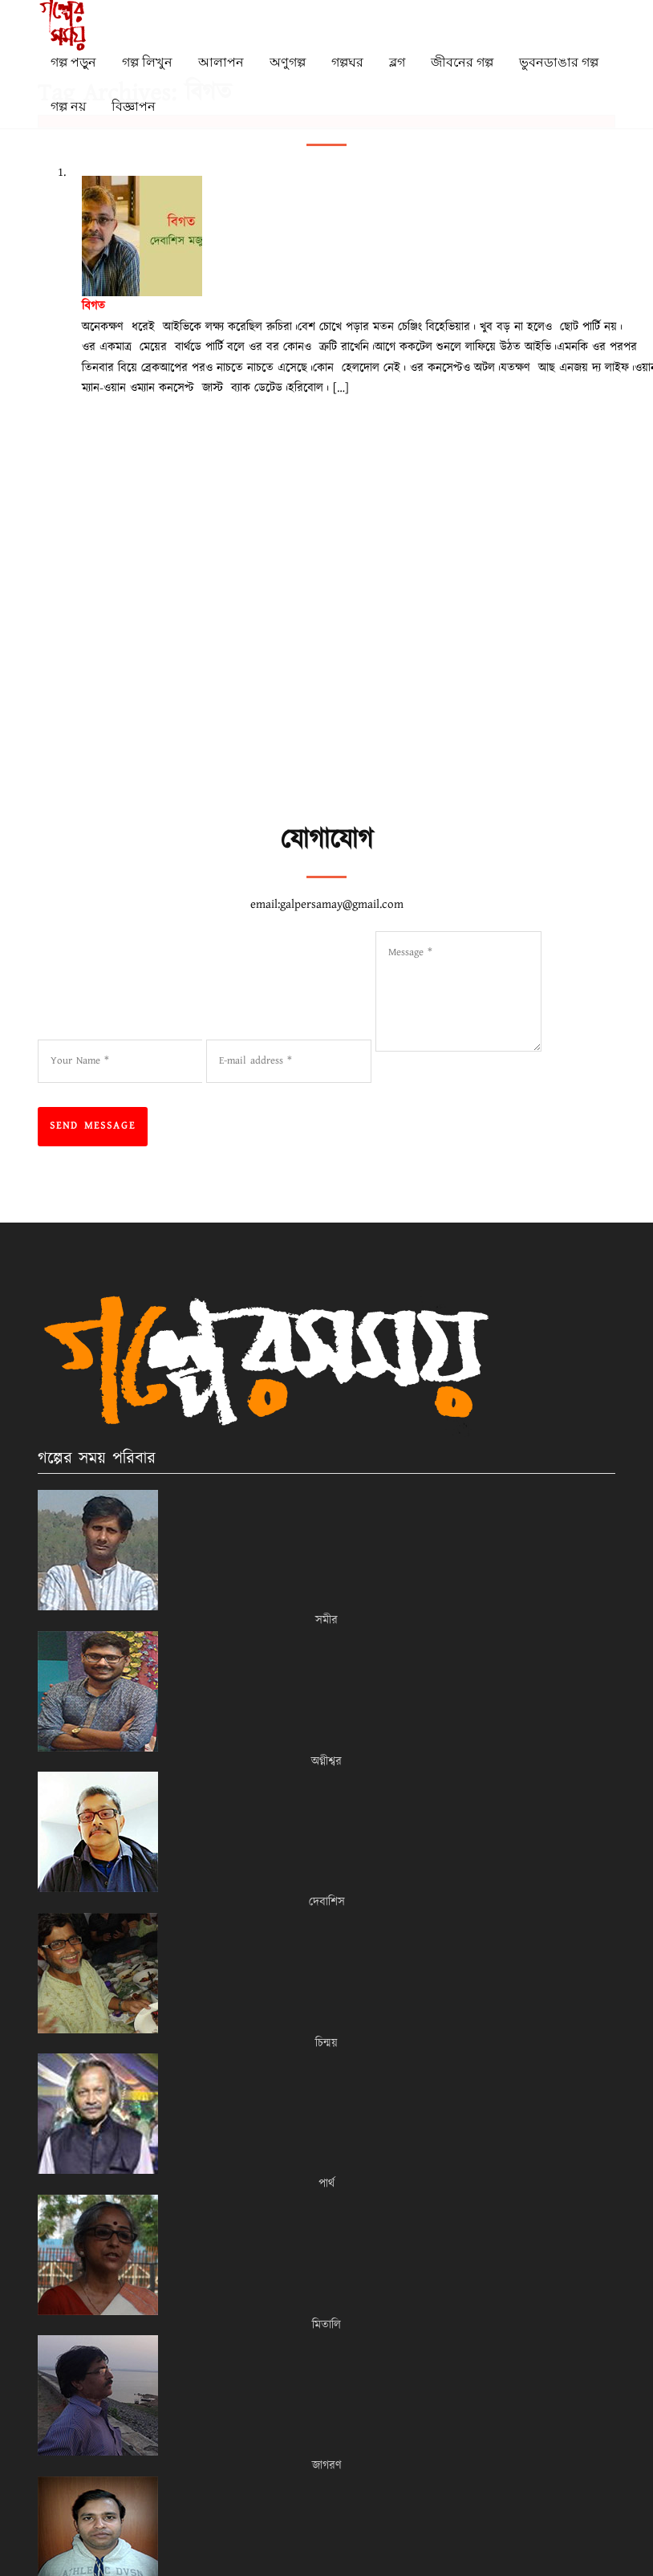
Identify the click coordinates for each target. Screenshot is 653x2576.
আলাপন (221, 62)
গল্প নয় (68, 106)
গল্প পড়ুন (73, 62)
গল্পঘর (347, 62)
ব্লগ (397, 62)
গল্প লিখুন (147, 62)
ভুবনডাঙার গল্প (558, 62)
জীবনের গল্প (462, 62)
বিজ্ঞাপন (134, 106)
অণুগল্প (288, 62)
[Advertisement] (336, 702)
